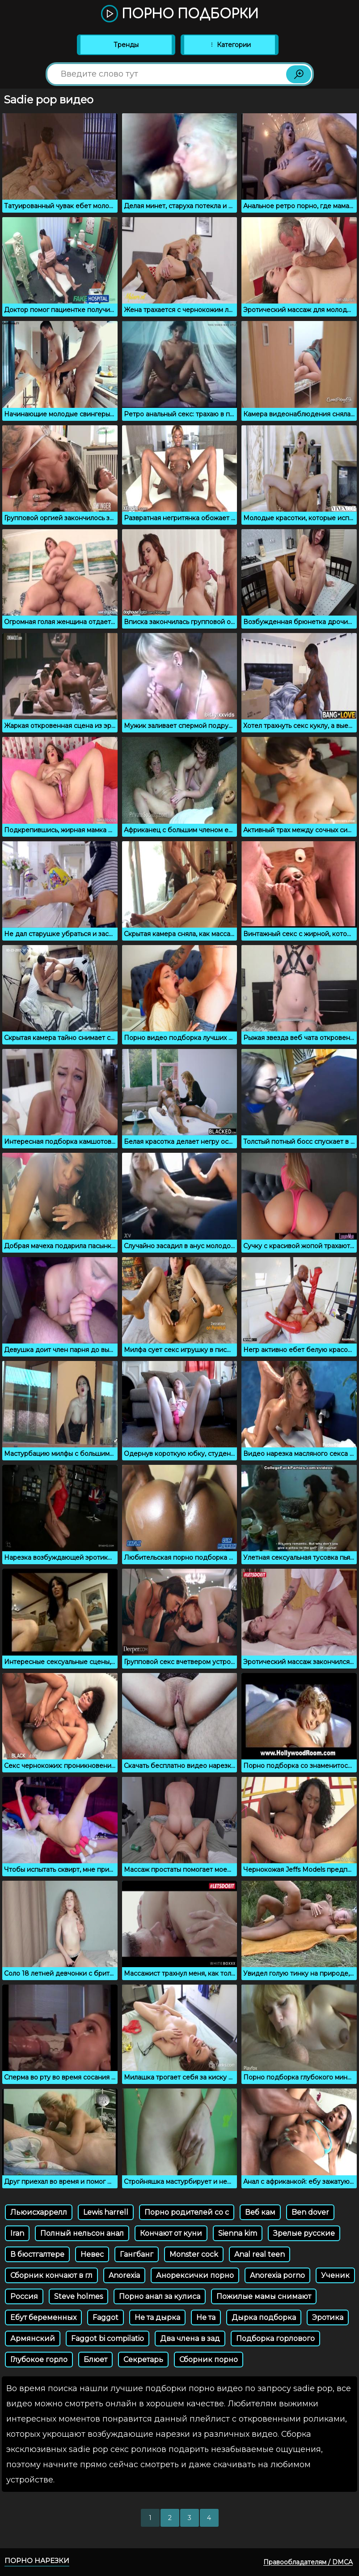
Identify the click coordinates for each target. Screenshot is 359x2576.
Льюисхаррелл (38, 2212)
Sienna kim (237, 2233)
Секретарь (143, 2359)
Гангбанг (136, 2254)
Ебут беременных (43, 2317)
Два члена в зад (190, 2338)
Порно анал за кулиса (159, 2296)
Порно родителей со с (186, 2212)
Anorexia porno (277, 2275)
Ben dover (310, 2212)
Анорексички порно (195, 2275)
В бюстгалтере (37, 2254)
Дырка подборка (264, 2317)
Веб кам (260, 2212)
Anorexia (124, 2275)
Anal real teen (259, 2254)
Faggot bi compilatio (107, 2338)
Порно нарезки (36, 2560)
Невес (92, 2254)
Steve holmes (78, 2296)
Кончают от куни (171, 2233)
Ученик (335, 2275)
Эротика (327, 2317)
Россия (24, 2296)
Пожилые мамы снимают (263, 2296)
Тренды (126, 45)
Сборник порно (208, 2359)
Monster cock (193, 2254)
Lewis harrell (105, 2212)
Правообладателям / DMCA (308, 2562)
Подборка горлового (275, 2338)
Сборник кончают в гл (51, 2275)
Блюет (95, 2359)
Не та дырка (157, 2317)
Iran (17, 2233)
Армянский (32, 2338)
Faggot (105, 2317)
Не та (205, 2317)
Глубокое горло (39, 2359)
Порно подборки (179, 14)
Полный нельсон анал (82, 2233)
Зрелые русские (304, 2233)
